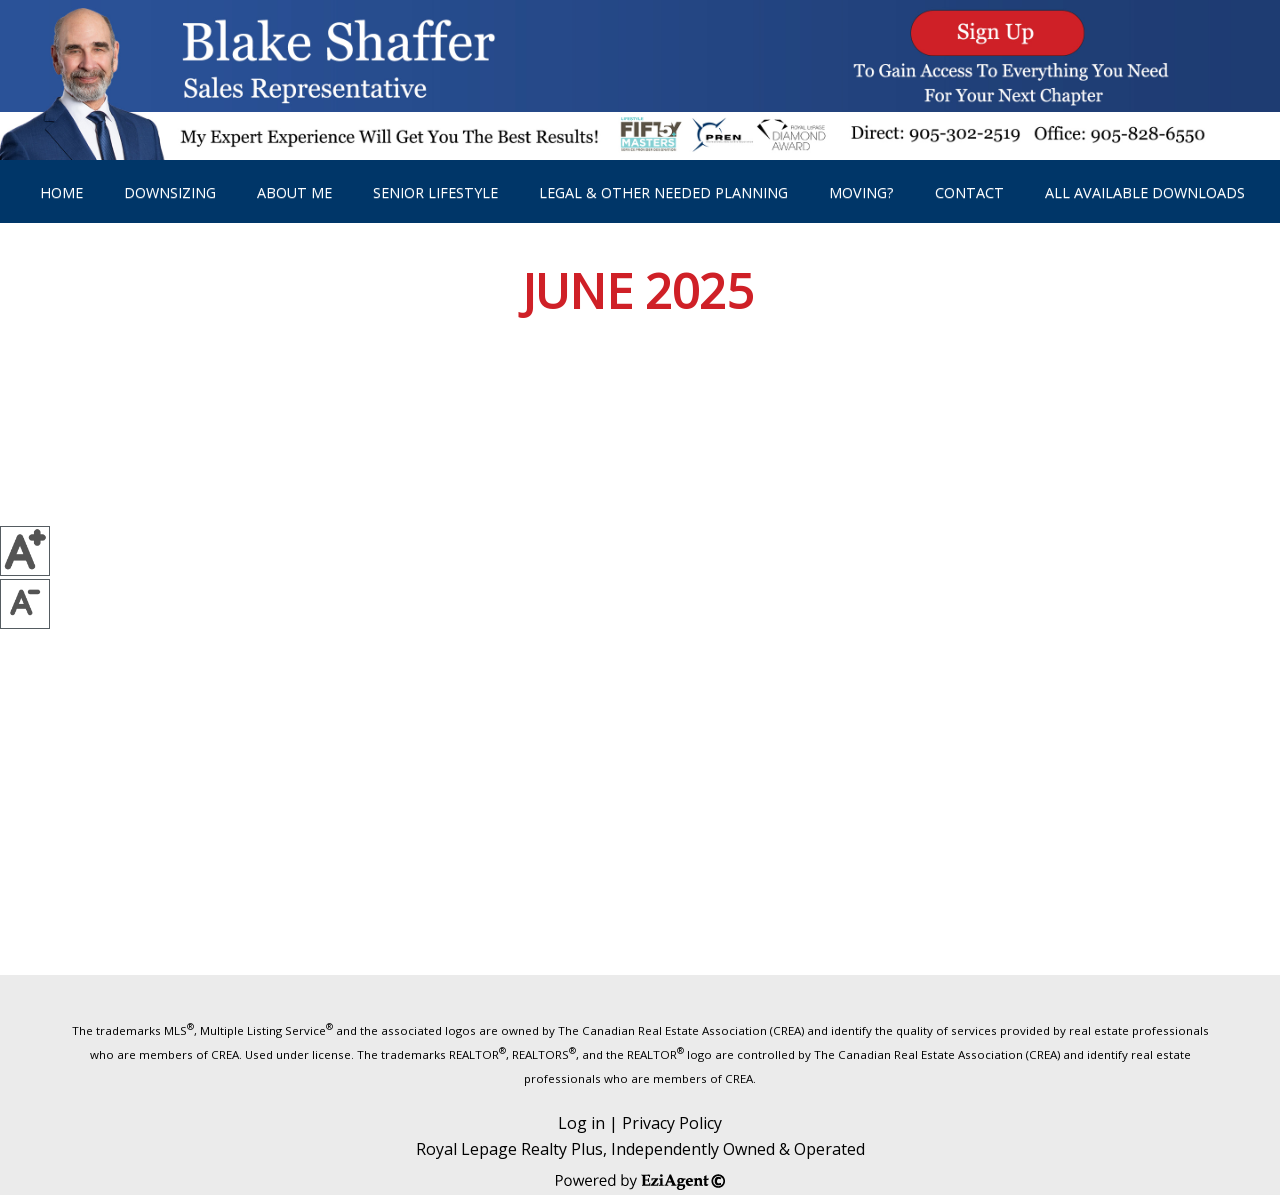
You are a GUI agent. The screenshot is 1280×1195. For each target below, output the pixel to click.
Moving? (861, 192)
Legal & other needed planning (663, 192)
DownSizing (170, 192)
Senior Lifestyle (435, 192)
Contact (969, 192)
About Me (294, 192)
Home (61, 192)
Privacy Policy (672, 1123)
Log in (581, 1123)
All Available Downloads (1145, 192)
